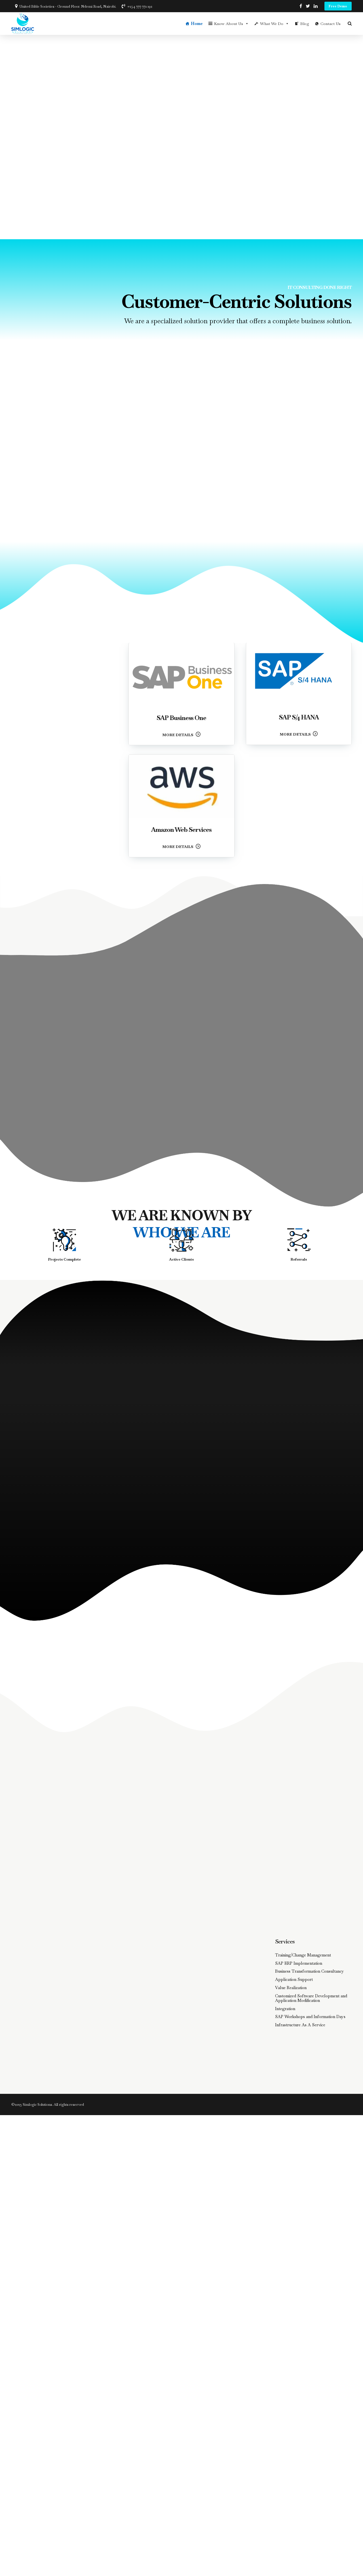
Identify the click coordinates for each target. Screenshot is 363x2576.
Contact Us (330, 23)
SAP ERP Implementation (298, 1963)
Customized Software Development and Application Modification (311, 1998)
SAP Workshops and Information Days (310, 2016)
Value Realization (291, 1987)
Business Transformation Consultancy (309, 1971)
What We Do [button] (274, 23)
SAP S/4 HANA (299, 717)
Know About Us (231, 23)
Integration (285, 2008)
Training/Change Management (303, 1955)
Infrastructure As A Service (300, 2024)
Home (197, 23)
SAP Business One (181, 718)
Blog (304, 23)
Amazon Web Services (181, 830)
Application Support (294, 1979)
